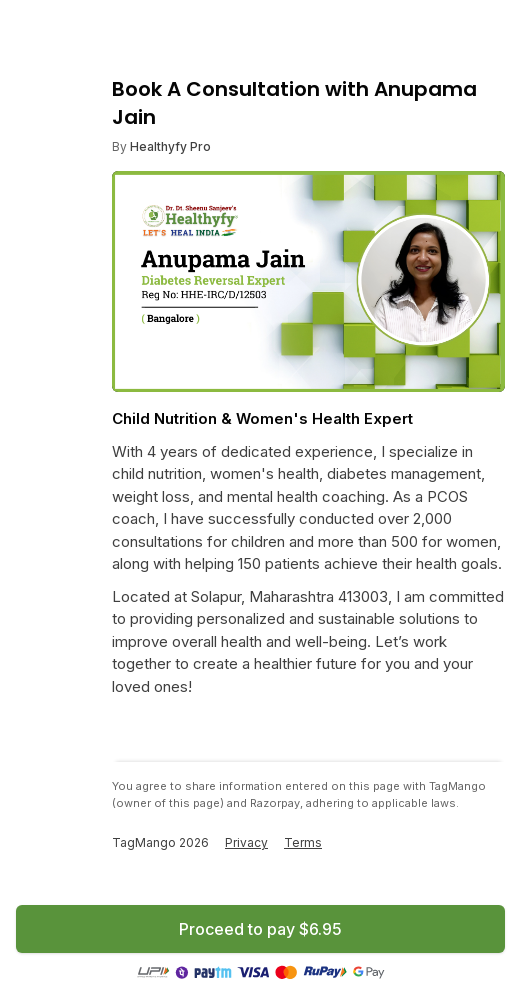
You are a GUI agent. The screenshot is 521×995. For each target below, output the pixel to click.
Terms (303, 842)
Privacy (246, 842)
